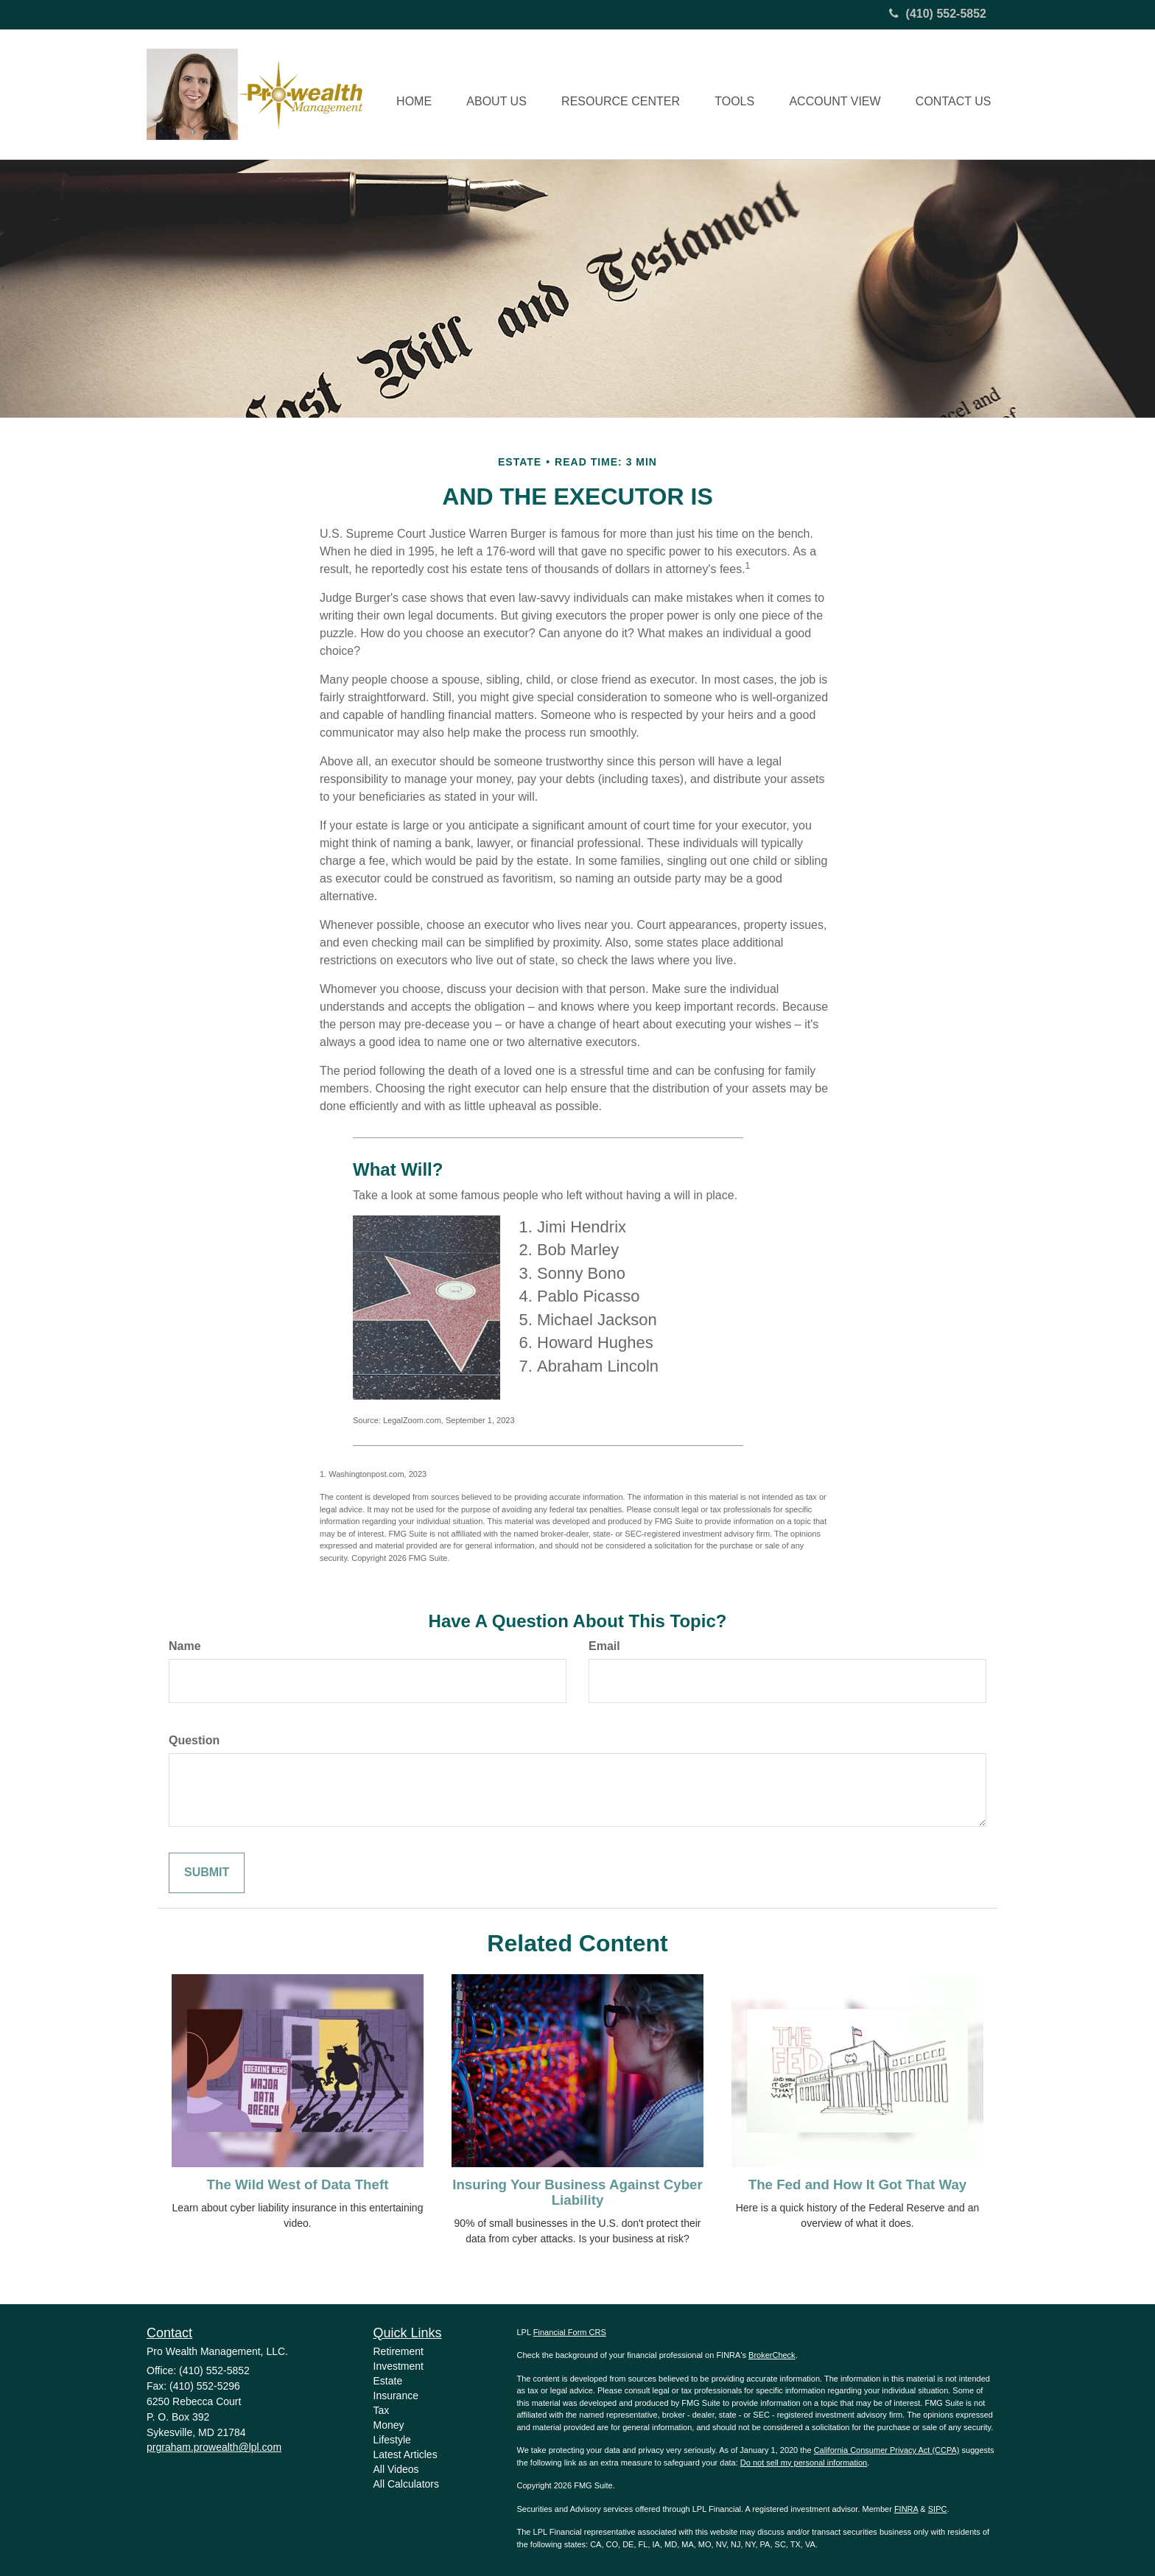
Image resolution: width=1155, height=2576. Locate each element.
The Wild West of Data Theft (298, 2184)
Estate (388, 2381)
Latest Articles (405, 2454)
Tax (381, 2410)
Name (185, 1646)
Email (604, 1646)
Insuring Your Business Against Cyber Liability (577, 2192)
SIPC (937, 2509)
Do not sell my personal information (803, 2462)
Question (194, 1740)
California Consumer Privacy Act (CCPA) (887, 2450)
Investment (398, 2366)
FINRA (906, 2509)
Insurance (395, 2395)
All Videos (396, 2469)
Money (388, 2425)
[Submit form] (207, 1873)
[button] (487, 94)
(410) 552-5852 (937, 13)
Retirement (398, 2351)
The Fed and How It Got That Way (857, 2184)
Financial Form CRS (569, 2332)
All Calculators (406, 2484)
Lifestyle (392, 2440)
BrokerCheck (772, 2355)
